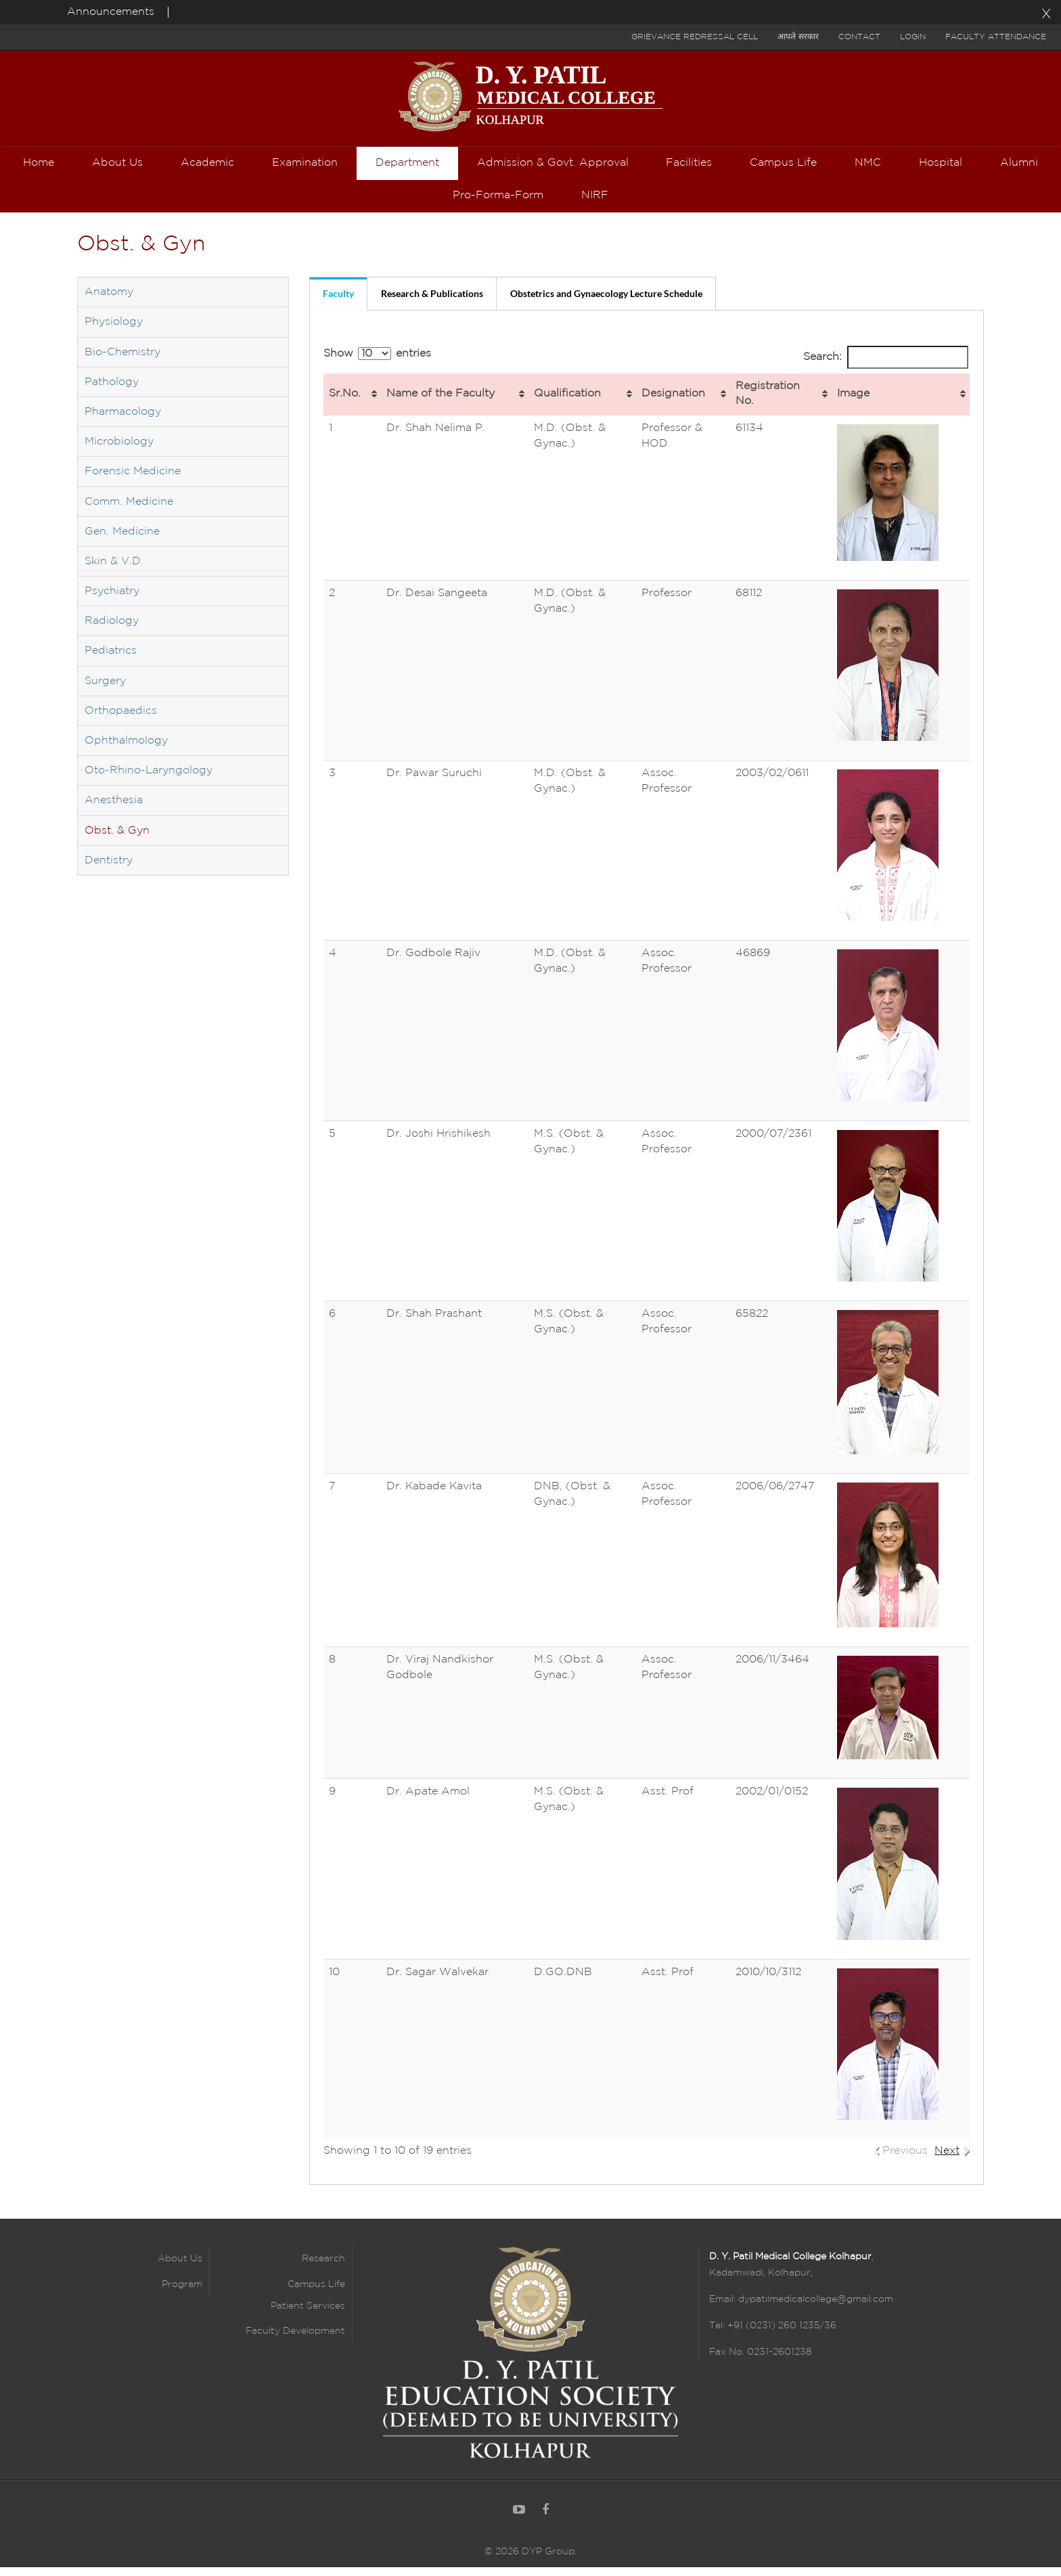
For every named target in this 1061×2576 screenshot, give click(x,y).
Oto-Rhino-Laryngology (148, 780)
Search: (885, 368)
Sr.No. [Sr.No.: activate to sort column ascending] (345, 404)
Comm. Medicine (129, 512)
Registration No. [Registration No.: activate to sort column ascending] (768, 404)
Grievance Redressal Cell (694, 37)
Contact (859, 37)
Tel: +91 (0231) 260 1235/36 (772, 2336)
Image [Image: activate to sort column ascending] (853, 404)
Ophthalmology (126, 751)
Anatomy (109, 302)
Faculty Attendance (995, 37)
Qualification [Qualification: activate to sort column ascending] (567, 404)
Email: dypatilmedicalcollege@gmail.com (801, 2309)
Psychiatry (112, 601)
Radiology (112, 631)
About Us (180, 2269)
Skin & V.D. (114, 571)
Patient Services (308, 2316)
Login (913, 37)
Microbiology (119, 452)
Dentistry (109, 870)
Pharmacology (123, 422)
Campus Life (316, 2294)
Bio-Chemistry (122, 362)
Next (947, 2161)
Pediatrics (111, 661)
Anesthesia (114, 811)
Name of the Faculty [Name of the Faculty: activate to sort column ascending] (440, 404)
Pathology (112, 392)
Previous (905, 2161)
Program (182, 2294)
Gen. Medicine (122, 542)
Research (323, 2269)
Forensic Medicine (133, 481)
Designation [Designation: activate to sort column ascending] (673, 404)
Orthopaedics (121, 721)
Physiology (114, 332)
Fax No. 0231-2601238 (760, 2362)
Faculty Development (295, 2341)
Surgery (105, 691)
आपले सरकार (798, 37)
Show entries (377, 364)
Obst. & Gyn (117, 841)
